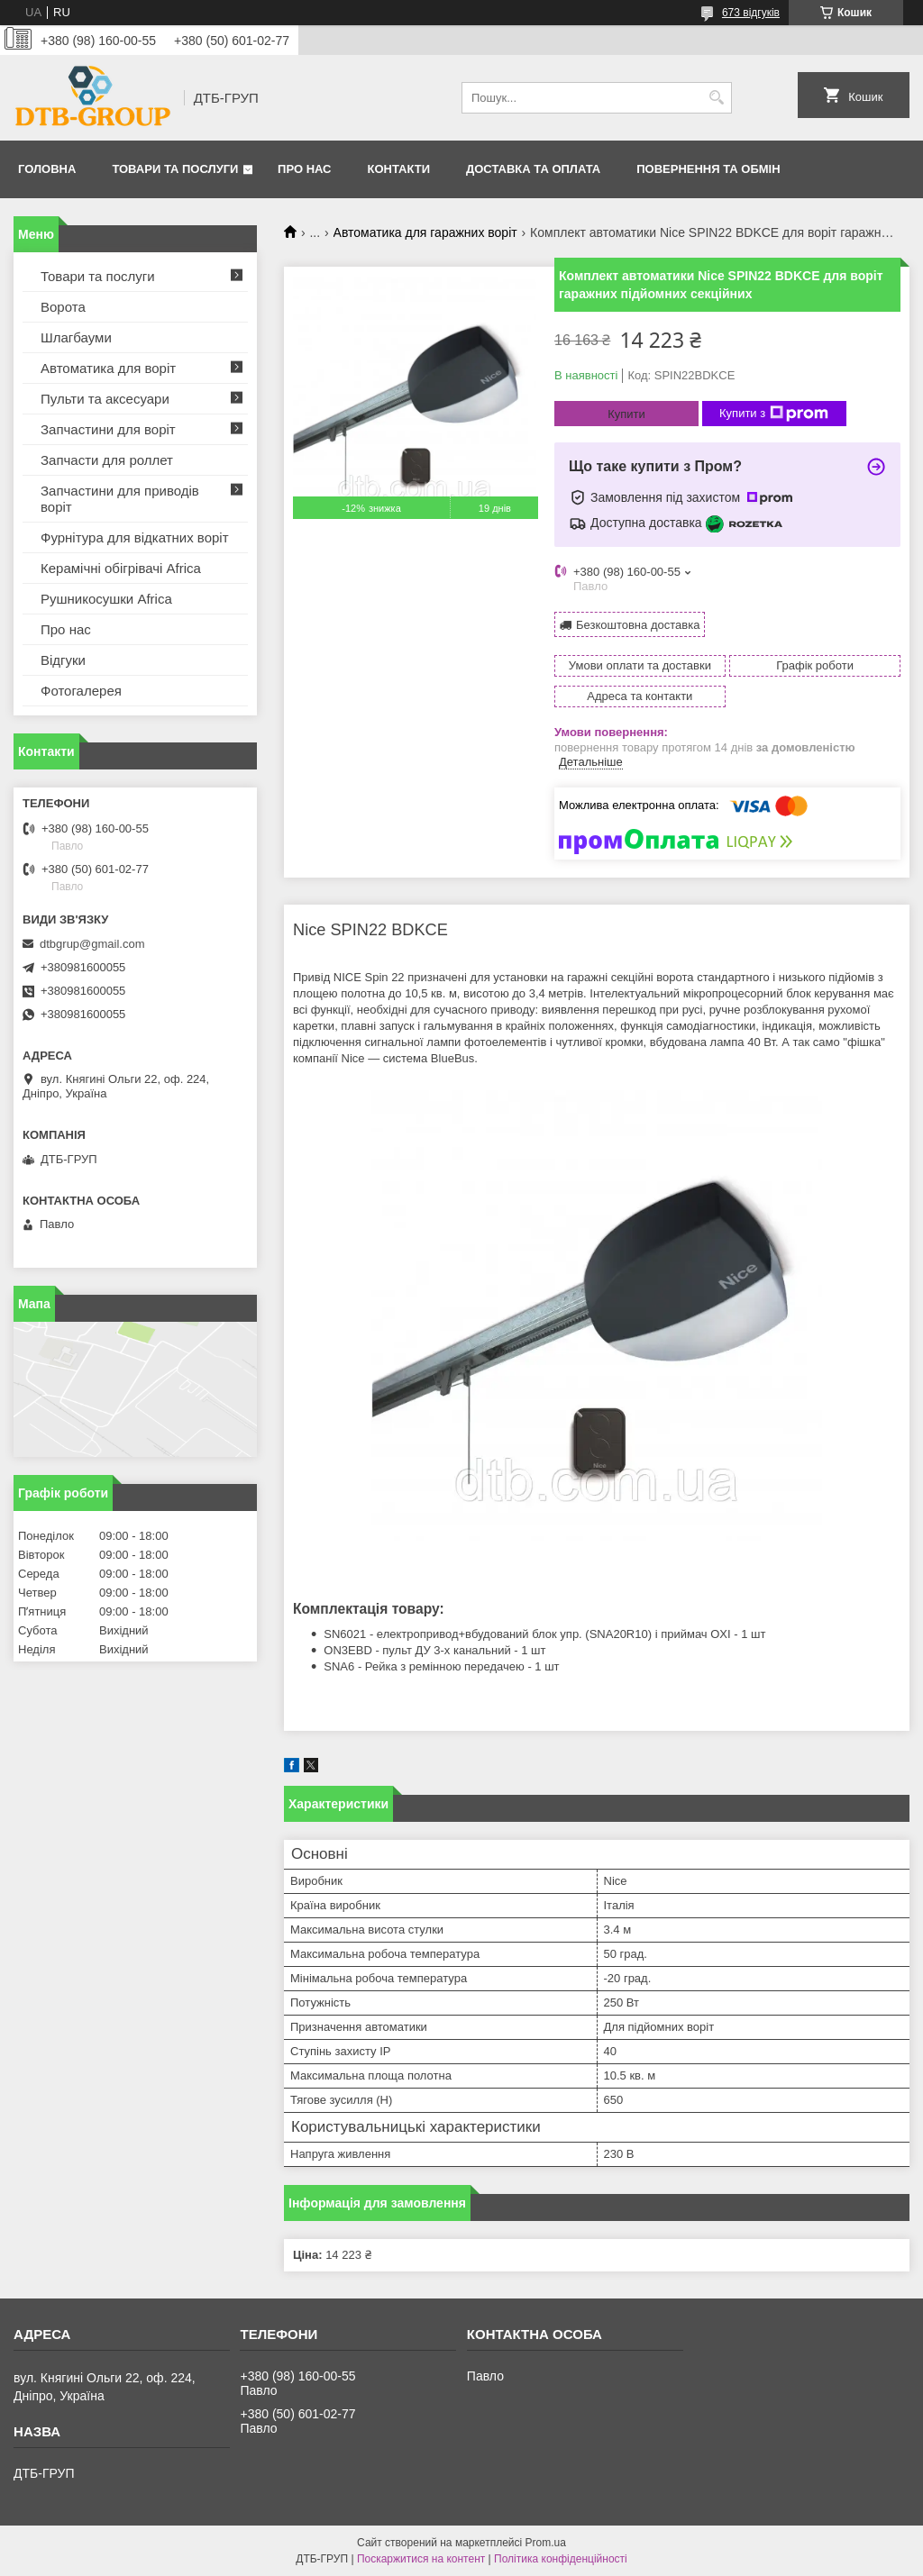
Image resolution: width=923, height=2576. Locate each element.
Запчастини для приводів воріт (120, 498)
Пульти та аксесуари (105, 398)
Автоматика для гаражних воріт (425, 232)
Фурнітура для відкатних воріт (135, 537)
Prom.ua (545, 2542)
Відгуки (63, 660)
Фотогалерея (81, 690)
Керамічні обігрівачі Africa (121, 568)
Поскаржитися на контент (421, 2559)
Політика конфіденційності (560, 2559)
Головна (47, 169)
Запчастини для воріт (108, 429)
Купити (626, 414)
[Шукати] (716, 98)
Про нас (304, 169)
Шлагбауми (76, 337)
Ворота (63, 306)
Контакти (399, 169)
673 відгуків (751, 12)
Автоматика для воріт (108, 368)
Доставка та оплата (533, 169)
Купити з (773, 413)
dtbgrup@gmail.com (92, 944)
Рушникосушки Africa (106, 598)
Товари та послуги (175, 169)
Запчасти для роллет (107, 460)
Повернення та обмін (708, 169)
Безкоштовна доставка (637, 625)
